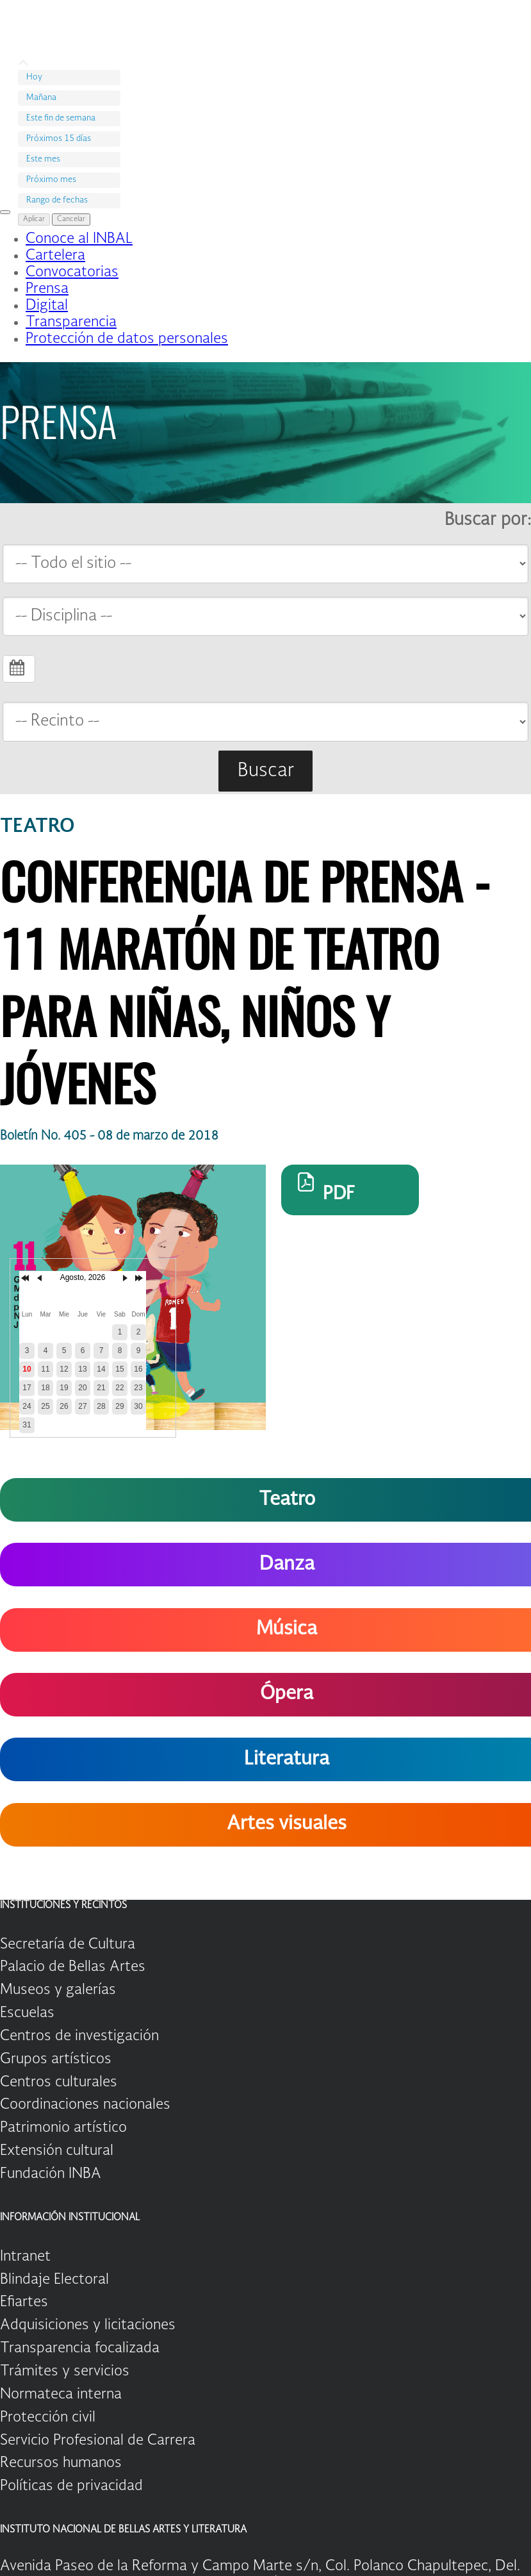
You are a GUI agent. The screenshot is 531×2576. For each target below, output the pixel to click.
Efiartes (24, 2302)
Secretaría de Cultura (67, 1945)
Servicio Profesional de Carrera (97, 2441)
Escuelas (27, 2013)
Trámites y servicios (64, 2371)
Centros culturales (58, 2082)
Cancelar (71, 219)
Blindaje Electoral (54, 2280)
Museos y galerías (58, 1990)
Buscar (266, 771)
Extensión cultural (56, 2151)
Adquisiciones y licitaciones (88, 2325)
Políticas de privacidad (71, 2486)
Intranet (25, 2257)
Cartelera (55, 256)
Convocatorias (72, 272)
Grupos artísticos (55, 2059)
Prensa (47, 289)
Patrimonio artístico (63, 2128)
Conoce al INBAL (79, 239)
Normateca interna (61, 2395)
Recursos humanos (61, 2463)
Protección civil (47, 2418)
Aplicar (34, 219)
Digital (47, 306)
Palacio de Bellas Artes (72, 1967)
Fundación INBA (50, 2174)
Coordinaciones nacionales (85, 2105)
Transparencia (71, 322)
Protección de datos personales (127, 339)
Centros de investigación (79, 2036)
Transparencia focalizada (79, 2348)
